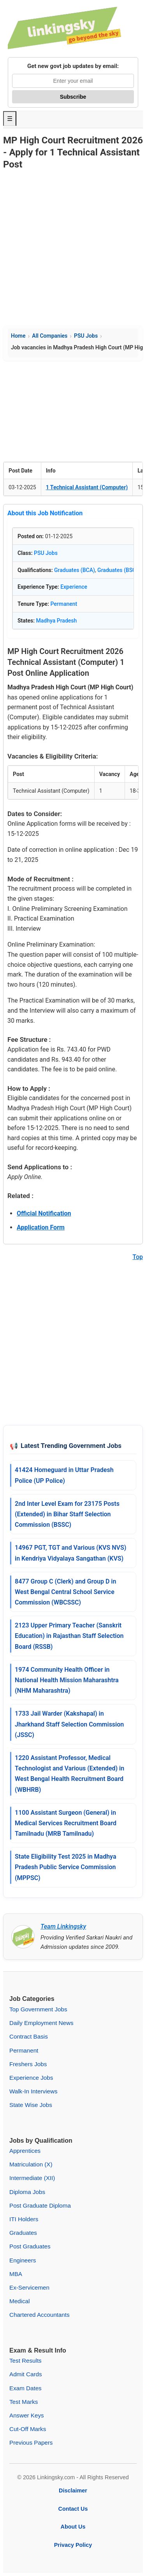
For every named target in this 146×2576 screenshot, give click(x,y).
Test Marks (23, 2401)
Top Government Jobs (38, 2009)
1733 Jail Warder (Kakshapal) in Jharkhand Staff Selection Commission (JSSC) (69, 1724)
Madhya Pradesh (56, 620)
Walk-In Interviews (33, 2091)
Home (18, 336)
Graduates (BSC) (117, 570)
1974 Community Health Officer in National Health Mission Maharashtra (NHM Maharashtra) (67, 1680)
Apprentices (24, 2150)
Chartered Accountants (39, 2314)
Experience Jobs (31, 2077)
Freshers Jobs (28, 2064)
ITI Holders (23, 2219)
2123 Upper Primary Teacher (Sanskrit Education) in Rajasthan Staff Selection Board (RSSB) (69, 1636)
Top (137, 1257)
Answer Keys (26, 2415)
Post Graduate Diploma (40, 2205)
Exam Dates (25, 2388)
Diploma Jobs (27, 2192)
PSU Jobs (86, 336)
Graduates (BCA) (74, 570)
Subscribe (73, 97)
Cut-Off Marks (27, 2429)
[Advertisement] (73, 248)
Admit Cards (25, 2374)
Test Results (25, 2360)
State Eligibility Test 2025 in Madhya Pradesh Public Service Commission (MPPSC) (65, 1867)
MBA (15, 2274)
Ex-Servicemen (29, 2287)
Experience (73, 587)
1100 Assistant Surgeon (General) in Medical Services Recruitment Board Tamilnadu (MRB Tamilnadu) (65, 1823)
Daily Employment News (41, 2023)
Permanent (63, 604)
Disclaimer (73, 2490)
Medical (19, 2301)
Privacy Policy (73, 2545)
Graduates (23, 2232)
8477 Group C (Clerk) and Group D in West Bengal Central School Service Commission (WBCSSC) (65, 1592)
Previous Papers (31, 2442)
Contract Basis (28, 2036)
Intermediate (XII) (32, 2178)
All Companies (49, 336)
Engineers (22, 2260)
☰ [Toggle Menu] (9, 118)
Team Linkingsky (63, 1926)
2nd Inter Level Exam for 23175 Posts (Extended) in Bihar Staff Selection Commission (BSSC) (67, 1514)
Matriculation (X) (31, 2164)
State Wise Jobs (30, 2105)
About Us (73, 2527)
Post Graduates (30, 2246)
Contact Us (73, 2509)
